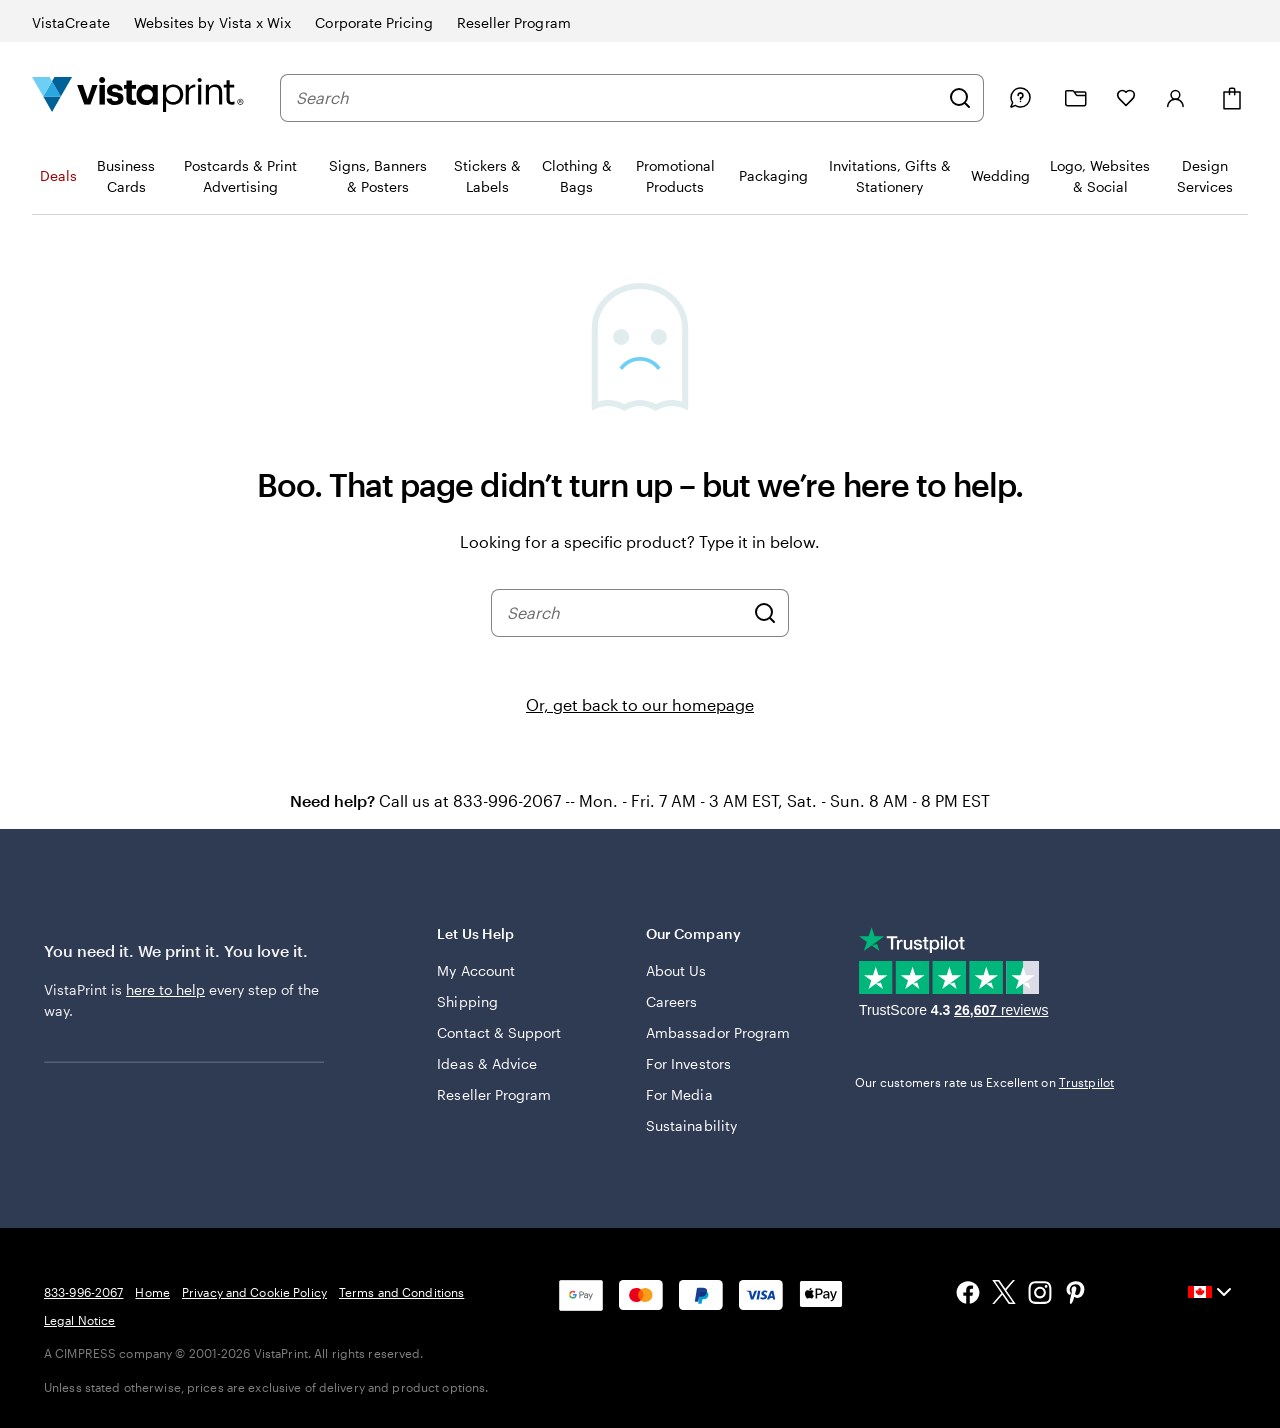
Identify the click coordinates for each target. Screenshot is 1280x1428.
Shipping (467, 1001)
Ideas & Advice (487, 1063)
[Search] (960, 98)
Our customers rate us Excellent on (984, 1082)
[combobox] (617, 98)
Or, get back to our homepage (640, 704)
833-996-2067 (83, 1292)
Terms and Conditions (401, 1292)
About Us (676, 970)
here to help (165, 989)
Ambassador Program (718, 1032)
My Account (476, 970)
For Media (679, 1094)
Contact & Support (499, 1032)
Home (152, 1292)
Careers (672, 1001)
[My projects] (1076, 98)
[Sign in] (1176, 98)
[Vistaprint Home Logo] (138, 97)
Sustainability (691, 1125)
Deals (58, 175)
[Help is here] (1020, 98)
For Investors (688, 1063)
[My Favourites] (1126, 98)
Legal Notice (79, 1320)
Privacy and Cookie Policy (254, 1292)
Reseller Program (494, 1094)
